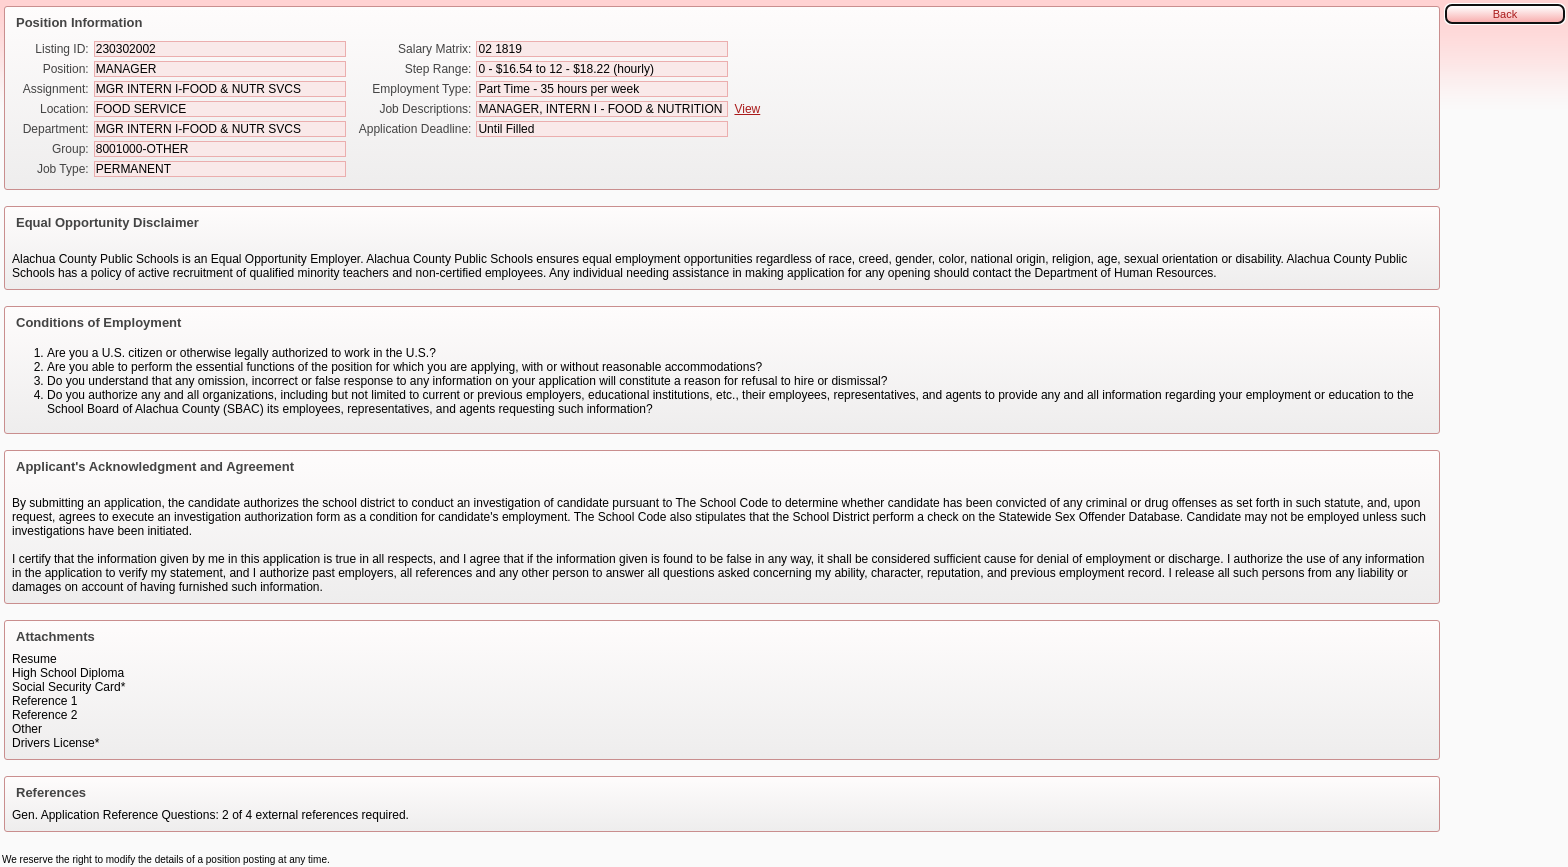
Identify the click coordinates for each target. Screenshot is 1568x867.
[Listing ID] (220, 49)
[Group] (220, 149)
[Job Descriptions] (602, 109)
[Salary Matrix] (602, 49)
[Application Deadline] (602, 129)
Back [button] (1505, 14)
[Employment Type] (602, 89)
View (747, 109)
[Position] (220, 69)
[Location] (220, 109)
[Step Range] (602, 69)
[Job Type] (220, 169)
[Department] (220, 129)
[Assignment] (220, 89)
